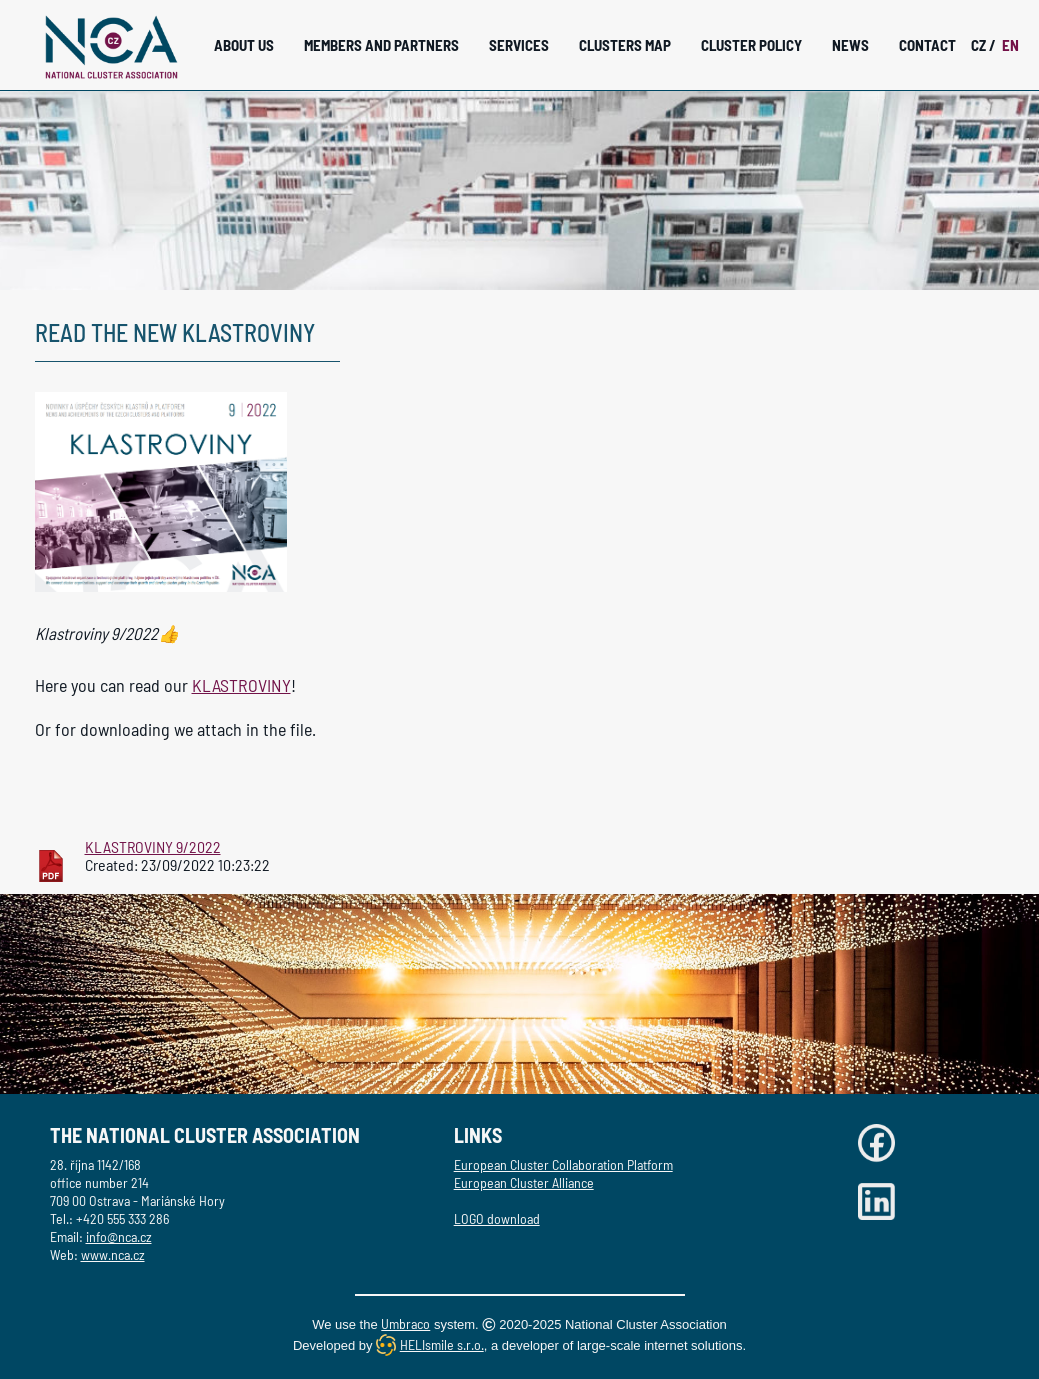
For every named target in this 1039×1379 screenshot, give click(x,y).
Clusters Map (625, 45)
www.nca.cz (113, 1254)
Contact (927, 45)
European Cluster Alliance (524, 1182)
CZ (983, 45)
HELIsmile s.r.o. (442, 1344)
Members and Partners (381, 45)
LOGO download (497, 1218)
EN (1010, 45)
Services (519, 45)
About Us (244, 45)
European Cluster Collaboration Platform (563, 1164)
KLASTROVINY (241, 685)
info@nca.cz (119, 1236)
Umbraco (405, 1323)
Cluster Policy (751, 45)
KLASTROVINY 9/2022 (153, 846)
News (850, 45)
